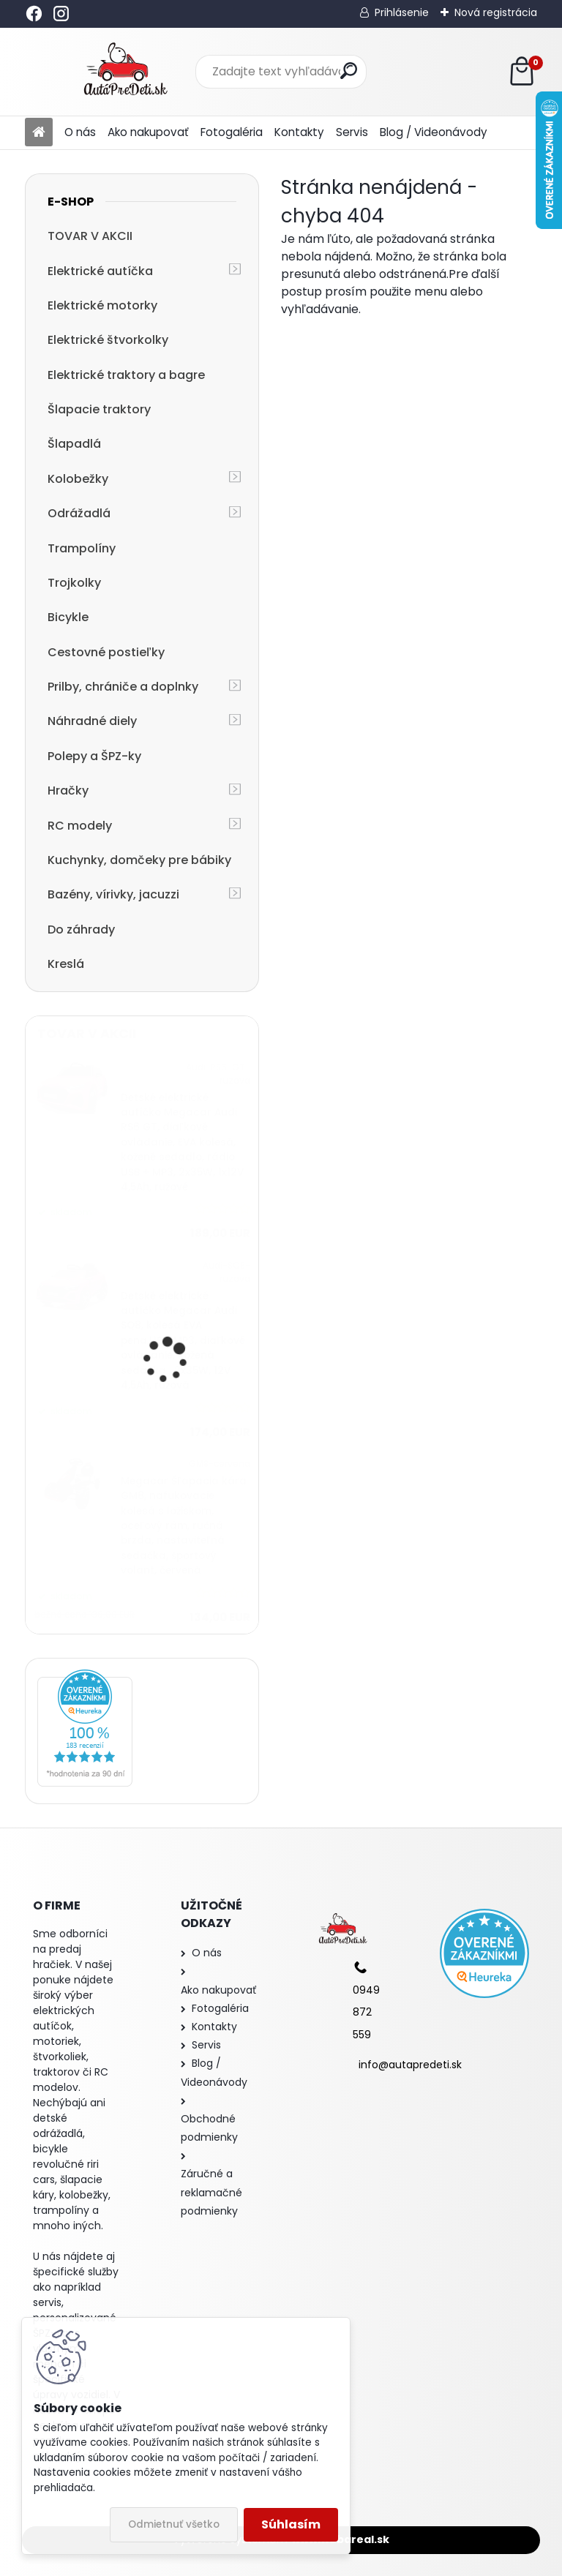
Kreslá (66, 963)
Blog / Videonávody (433, 132)
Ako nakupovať (148, 132)
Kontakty (299, 132)
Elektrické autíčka (100, 271)
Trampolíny (82, 548)
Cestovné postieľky (106, 652)
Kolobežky (78, 478)
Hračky (68, 790)
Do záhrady (81, 929)
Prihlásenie (402, 12)
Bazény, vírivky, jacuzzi (113, 894)
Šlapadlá (74, 443)
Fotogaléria (232, 132)
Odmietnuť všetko (174, 2524)
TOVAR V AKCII (90, 236)
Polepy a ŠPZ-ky (94, 756)
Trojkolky (74, 582)
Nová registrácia (495, 12)
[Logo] (125, 71)
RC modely (80, 825)
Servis (352, 132)
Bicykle (68, 617)
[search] (348, 70)
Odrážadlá (79, 513)
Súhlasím (291, 2524)
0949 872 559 (366, 2012)
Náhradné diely (92, 721)
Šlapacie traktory (99, 409)
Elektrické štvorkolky (108, 339)
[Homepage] (39, 132)
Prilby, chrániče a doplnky (123, 686)
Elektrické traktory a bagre (126, 375)
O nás (80, 132)
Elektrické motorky (102, 305)
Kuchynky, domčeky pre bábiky (139, 860)
